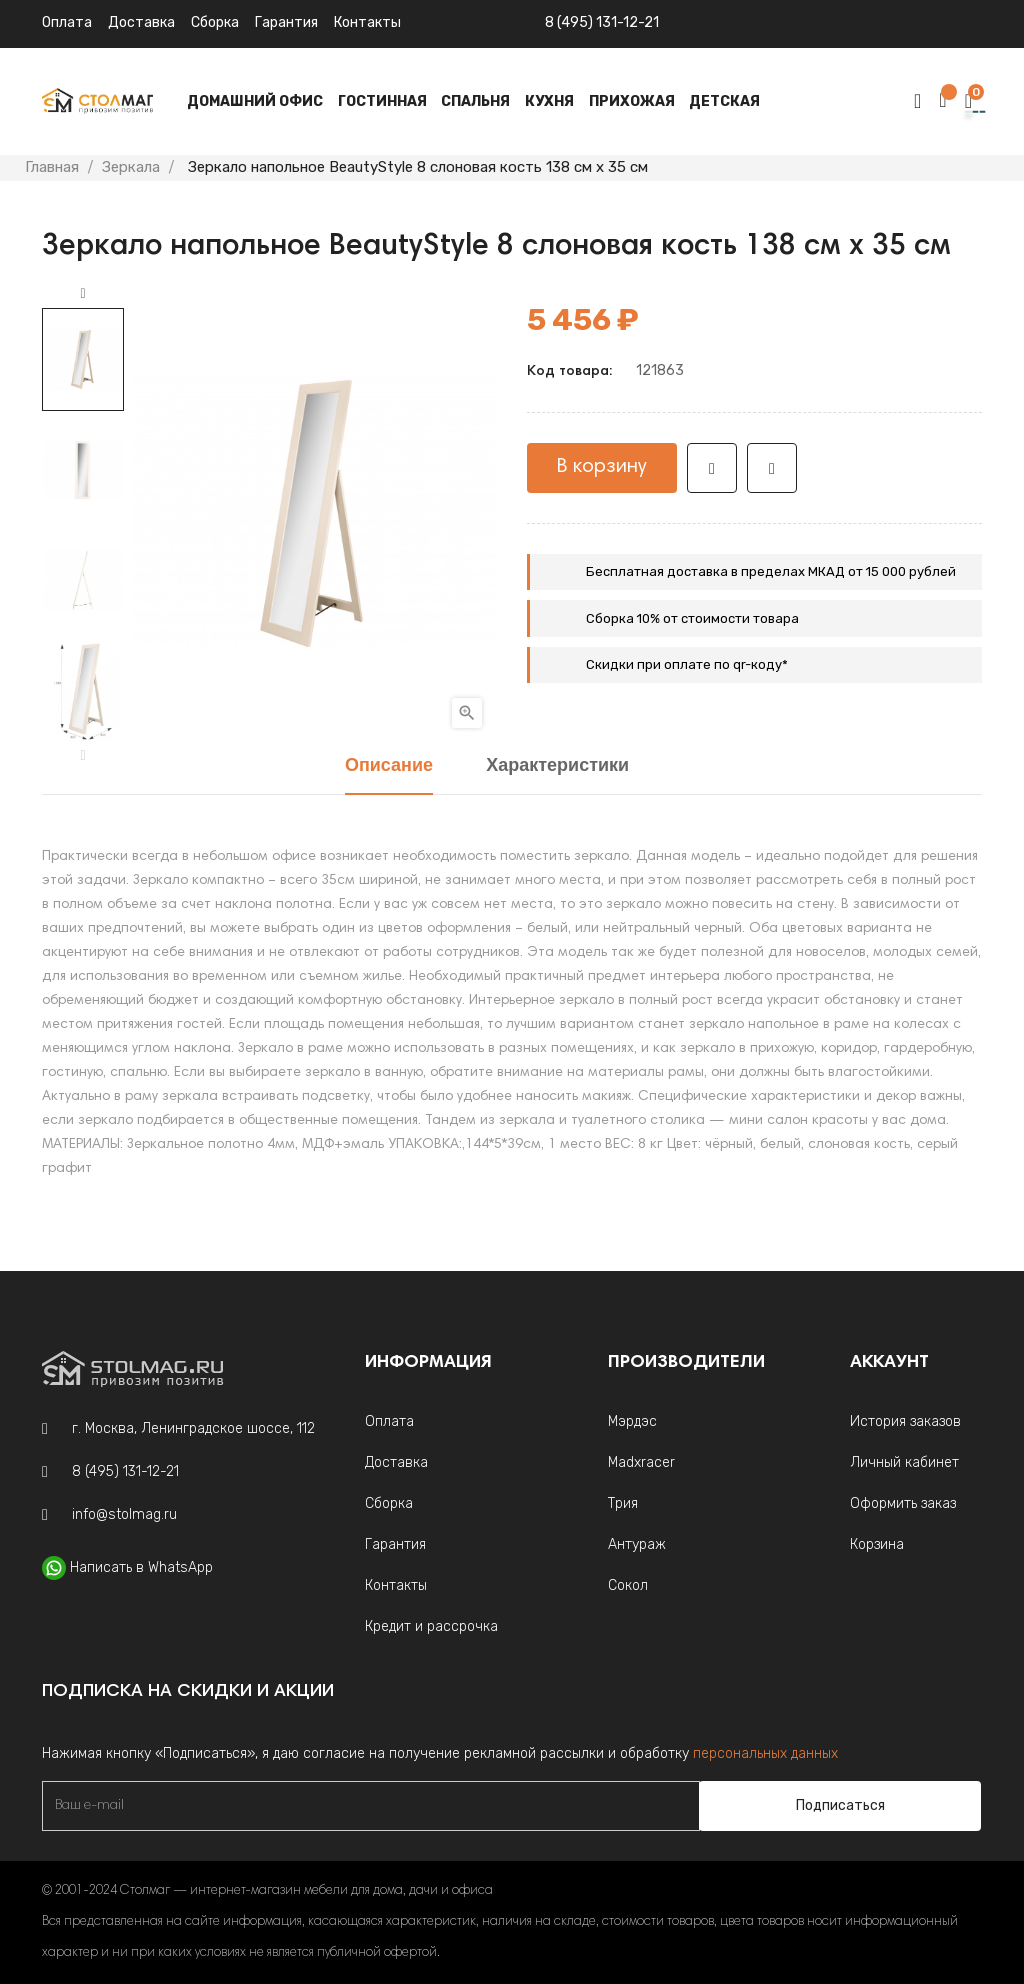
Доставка (141, 22)
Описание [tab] (389, 766)
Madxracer (641, 1462)
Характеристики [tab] (557, 766)
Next (83, 294)
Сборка (215, 22)
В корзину (602, 467)
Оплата (67, 22)
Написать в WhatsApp (141, 1567)
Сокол (628, 1585)
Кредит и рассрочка (431, 1626)
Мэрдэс (632, 1421)
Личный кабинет (904, 1462)
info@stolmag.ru (124, 1514)
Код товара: (569, 372)
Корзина (877, 1544)
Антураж (637, 1544)
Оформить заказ (903, 1503)
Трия (623, 1503)
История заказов (905, 1421)
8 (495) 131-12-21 (602, 22)
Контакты (396, 1585)
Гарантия (286, 22)
